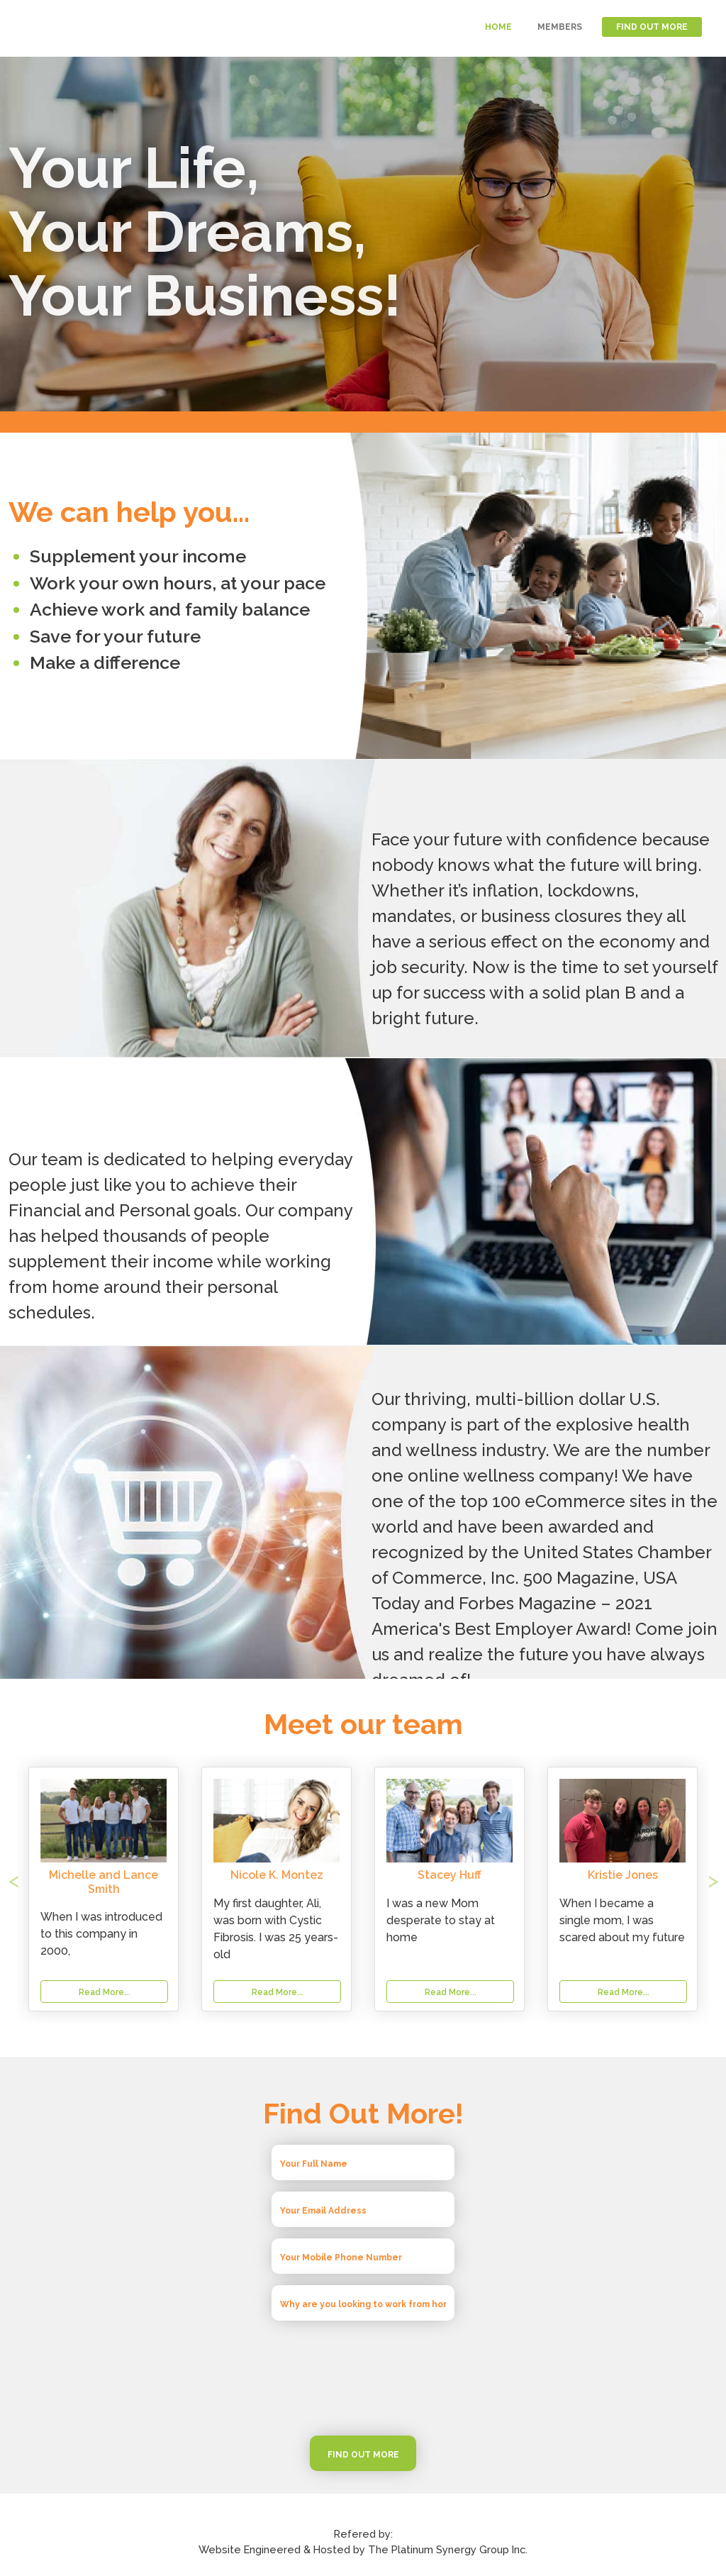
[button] (62, 1889)
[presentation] (363, 2378)
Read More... (277, 1992)
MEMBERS (559, 27)
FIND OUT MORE (652, 27)
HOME (498, 27)
